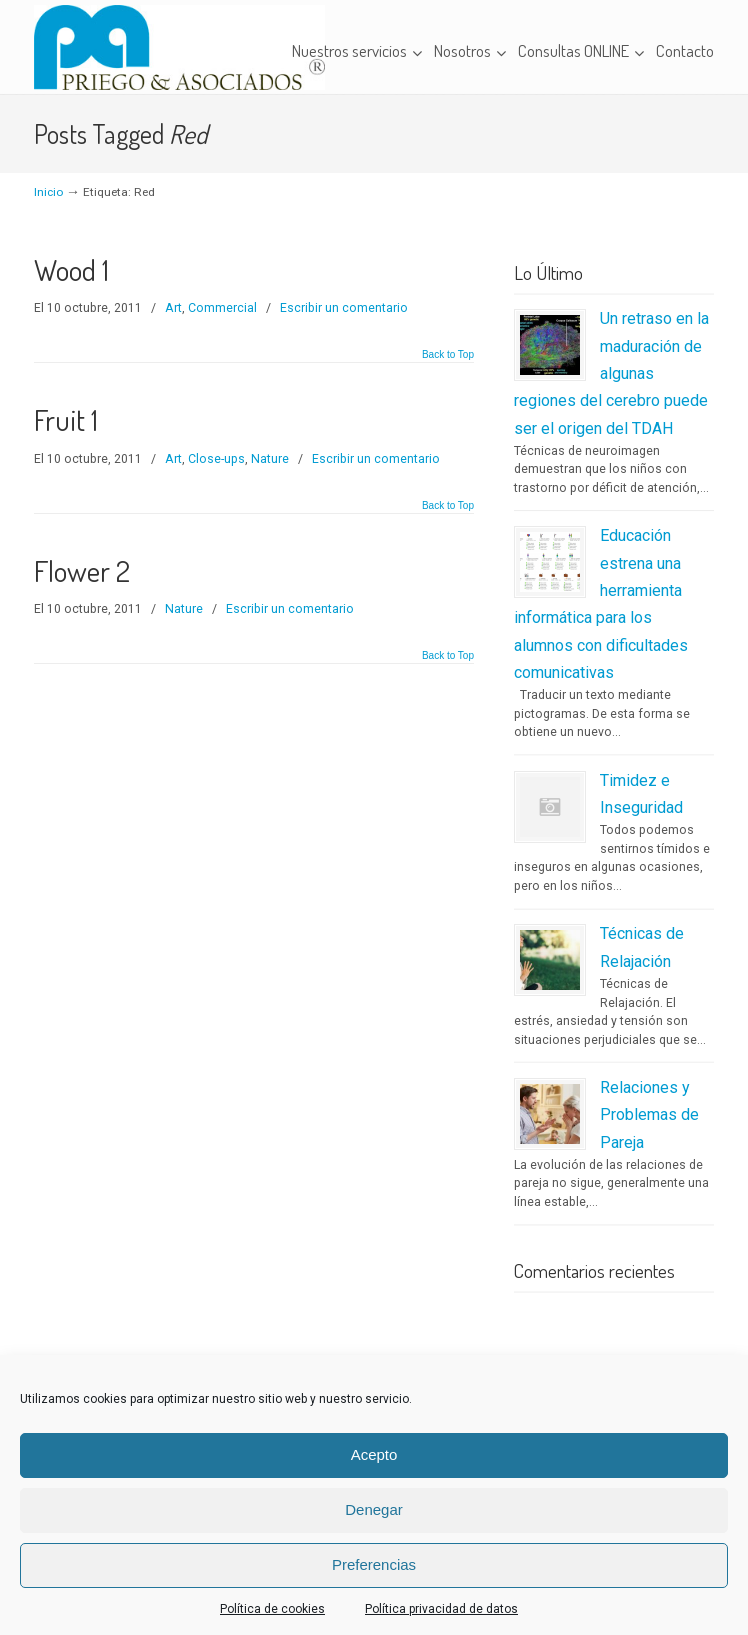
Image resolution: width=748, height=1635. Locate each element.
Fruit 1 (66, 419)
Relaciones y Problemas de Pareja (649, 1115)
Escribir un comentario (344, 308)
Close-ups (216, 459)
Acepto (374, 1454)
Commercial (222, 308)
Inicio (48, 192)
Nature (270, 459)
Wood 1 (71, 269)
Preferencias (374, 1564)
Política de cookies (272, 1609)
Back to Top (448, 355)
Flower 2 (82, 570)
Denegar (374, 1509)
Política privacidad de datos (441, 1609)
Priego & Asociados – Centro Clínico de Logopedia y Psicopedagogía (179, 47)
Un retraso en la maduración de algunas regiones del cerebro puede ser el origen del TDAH (611, 373)
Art (173, 308)
